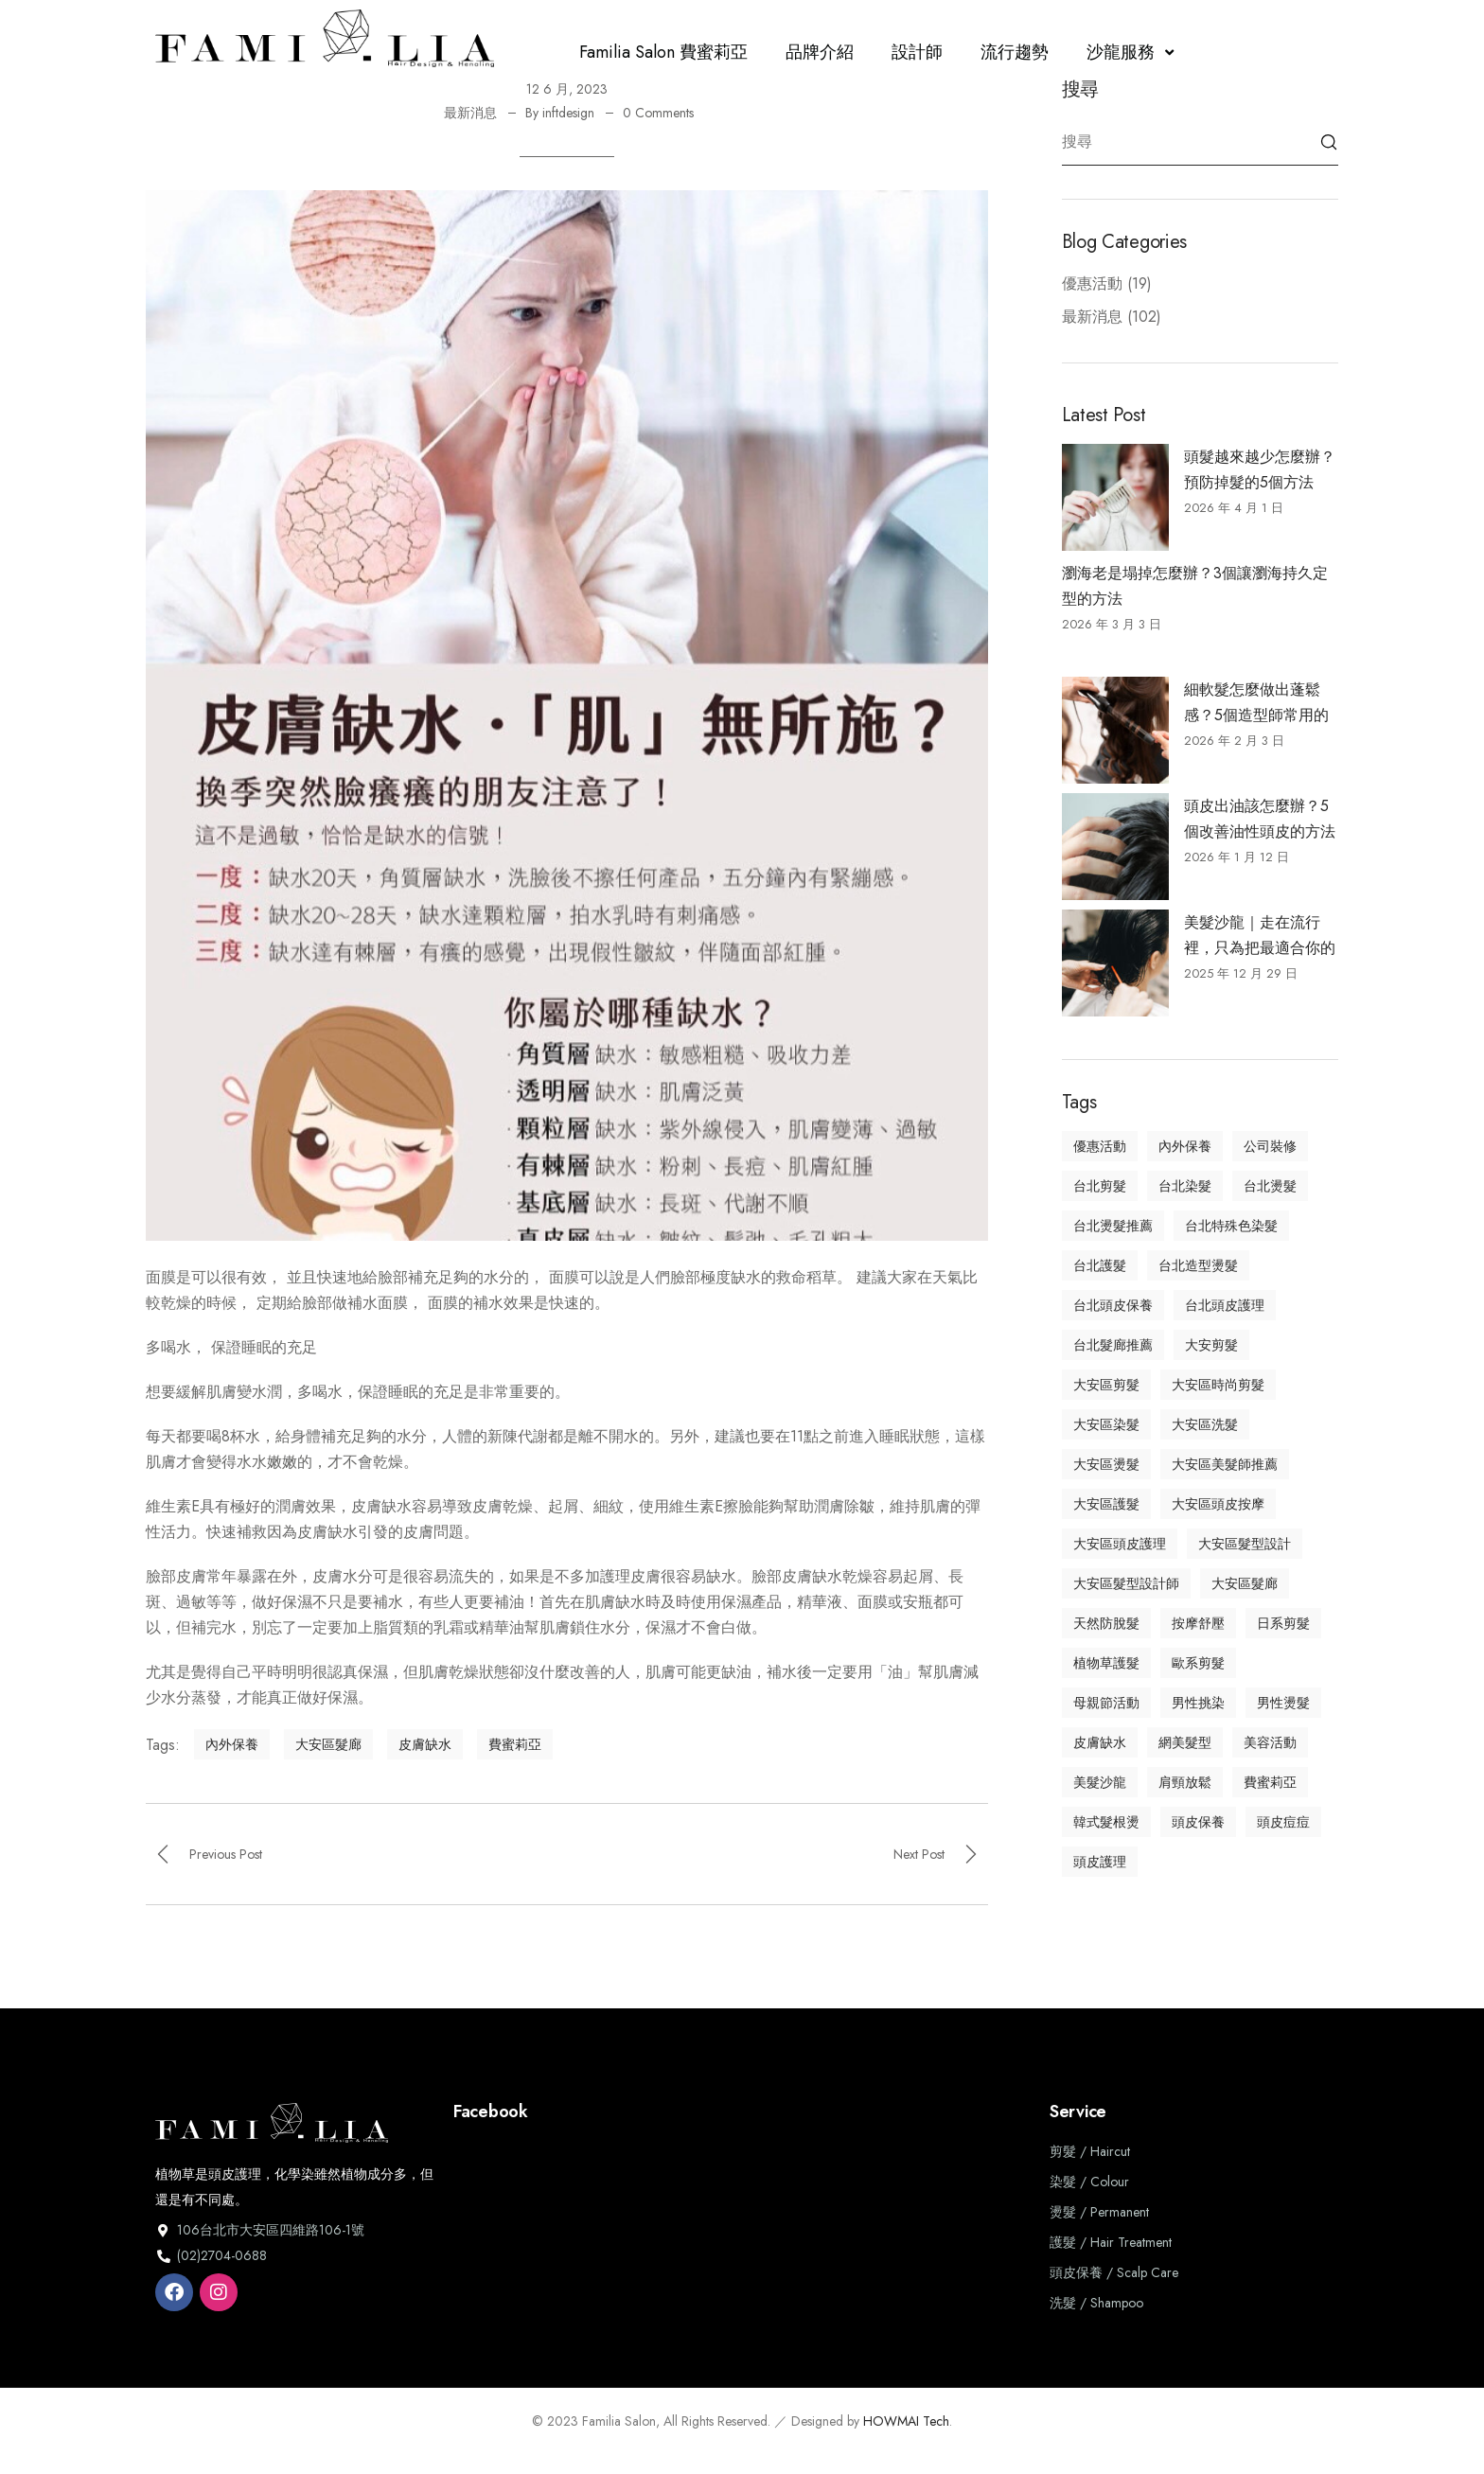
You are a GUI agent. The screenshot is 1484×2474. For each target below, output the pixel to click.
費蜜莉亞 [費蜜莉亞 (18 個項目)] (1270, 1782)
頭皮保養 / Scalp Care (1114, 2272)
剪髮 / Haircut (1090, 2151)
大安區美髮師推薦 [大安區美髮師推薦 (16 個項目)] (1225, 1464)
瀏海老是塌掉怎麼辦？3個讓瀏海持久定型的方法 (1195, 586)
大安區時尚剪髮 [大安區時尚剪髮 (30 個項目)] (1218, 1384)
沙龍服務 (1132, 52)
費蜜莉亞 (514, 1744)
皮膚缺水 (424, 1744)
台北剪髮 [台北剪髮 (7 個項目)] (1099, 1185)
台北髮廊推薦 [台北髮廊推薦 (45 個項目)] (1113, 1344)
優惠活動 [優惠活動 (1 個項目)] (1099, 1146)
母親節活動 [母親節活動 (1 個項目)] (1106, 1702)
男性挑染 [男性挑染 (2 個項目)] (1198, 1702)
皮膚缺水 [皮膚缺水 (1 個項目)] (1099, 1742)
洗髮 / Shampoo (1096, 2302)
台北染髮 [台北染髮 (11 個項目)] (1184, 1185)
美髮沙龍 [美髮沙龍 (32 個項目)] (1099, 1782)
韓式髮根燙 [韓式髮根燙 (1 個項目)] (1106, 1821)
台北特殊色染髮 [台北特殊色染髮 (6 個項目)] (1231, 1225)
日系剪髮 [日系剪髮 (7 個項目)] (1283, 1623)
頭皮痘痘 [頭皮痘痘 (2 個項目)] (1283, 1821)
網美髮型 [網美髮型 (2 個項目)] (1184, 1742)
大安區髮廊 (328, 1744)
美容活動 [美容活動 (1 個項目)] (1270, 1742)
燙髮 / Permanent (1099, 2211)
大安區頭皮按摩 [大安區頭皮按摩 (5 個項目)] (1218, 1503)
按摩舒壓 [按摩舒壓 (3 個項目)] (1198, 1623)
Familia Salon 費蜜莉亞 (663, 52)
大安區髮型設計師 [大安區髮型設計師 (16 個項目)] (1126, 1583)
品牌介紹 (820, 52)
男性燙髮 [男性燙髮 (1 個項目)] (1283, 1702)
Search (1328, 142)
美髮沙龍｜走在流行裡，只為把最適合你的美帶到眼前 (1259, 936)
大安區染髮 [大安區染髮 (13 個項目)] (1106, 1424)
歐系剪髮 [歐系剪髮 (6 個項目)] (1198, 1662)
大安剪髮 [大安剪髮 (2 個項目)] (1211, 1344)
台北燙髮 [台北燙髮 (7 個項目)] (1270, 1185)
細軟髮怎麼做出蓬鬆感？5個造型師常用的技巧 (1256, 703)
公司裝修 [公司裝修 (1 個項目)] (1270, 1146)
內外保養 (231, 1744)
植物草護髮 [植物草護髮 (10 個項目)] (1106, 1662)
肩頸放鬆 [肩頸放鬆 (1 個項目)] (1184, 1782)
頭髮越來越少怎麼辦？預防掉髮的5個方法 (1259, 469)
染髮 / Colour (1089, 2181)
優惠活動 (1092, 283)
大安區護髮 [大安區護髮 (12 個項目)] (1106, 1503)
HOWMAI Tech (906, 2421)
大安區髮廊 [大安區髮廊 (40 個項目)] (1244, 1583)
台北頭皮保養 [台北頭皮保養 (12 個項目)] (1113, 1305)
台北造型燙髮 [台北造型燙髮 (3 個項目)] (1198, 1265)
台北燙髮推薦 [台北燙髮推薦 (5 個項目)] (1113, 1225)
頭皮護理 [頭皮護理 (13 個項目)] (1099, 1861)
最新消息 (470, 112)
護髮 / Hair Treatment (1111, 2242)
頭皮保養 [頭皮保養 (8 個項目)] (1198, 1821)
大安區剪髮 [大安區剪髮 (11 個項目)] (1106, 1384)
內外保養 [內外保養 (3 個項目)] (1184, 1146)
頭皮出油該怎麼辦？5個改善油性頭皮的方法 (1259, 818)
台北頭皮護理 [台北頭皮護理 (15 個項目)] (1224, 1305)
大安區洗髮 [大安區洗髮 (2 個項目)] (1205, 1424)
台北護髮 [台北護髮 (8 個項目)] (1099, 1265)
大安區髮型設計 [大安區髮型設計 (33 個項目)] (1244, 1543)
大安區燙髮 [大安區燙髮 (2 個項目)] (1106, 1464)
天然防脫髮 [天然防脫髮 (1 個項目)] (1106, 1623)
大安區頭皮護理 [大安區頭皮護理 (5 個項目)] (1119, 1543)
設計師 (917, 52)
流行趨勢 (1014, 52)
